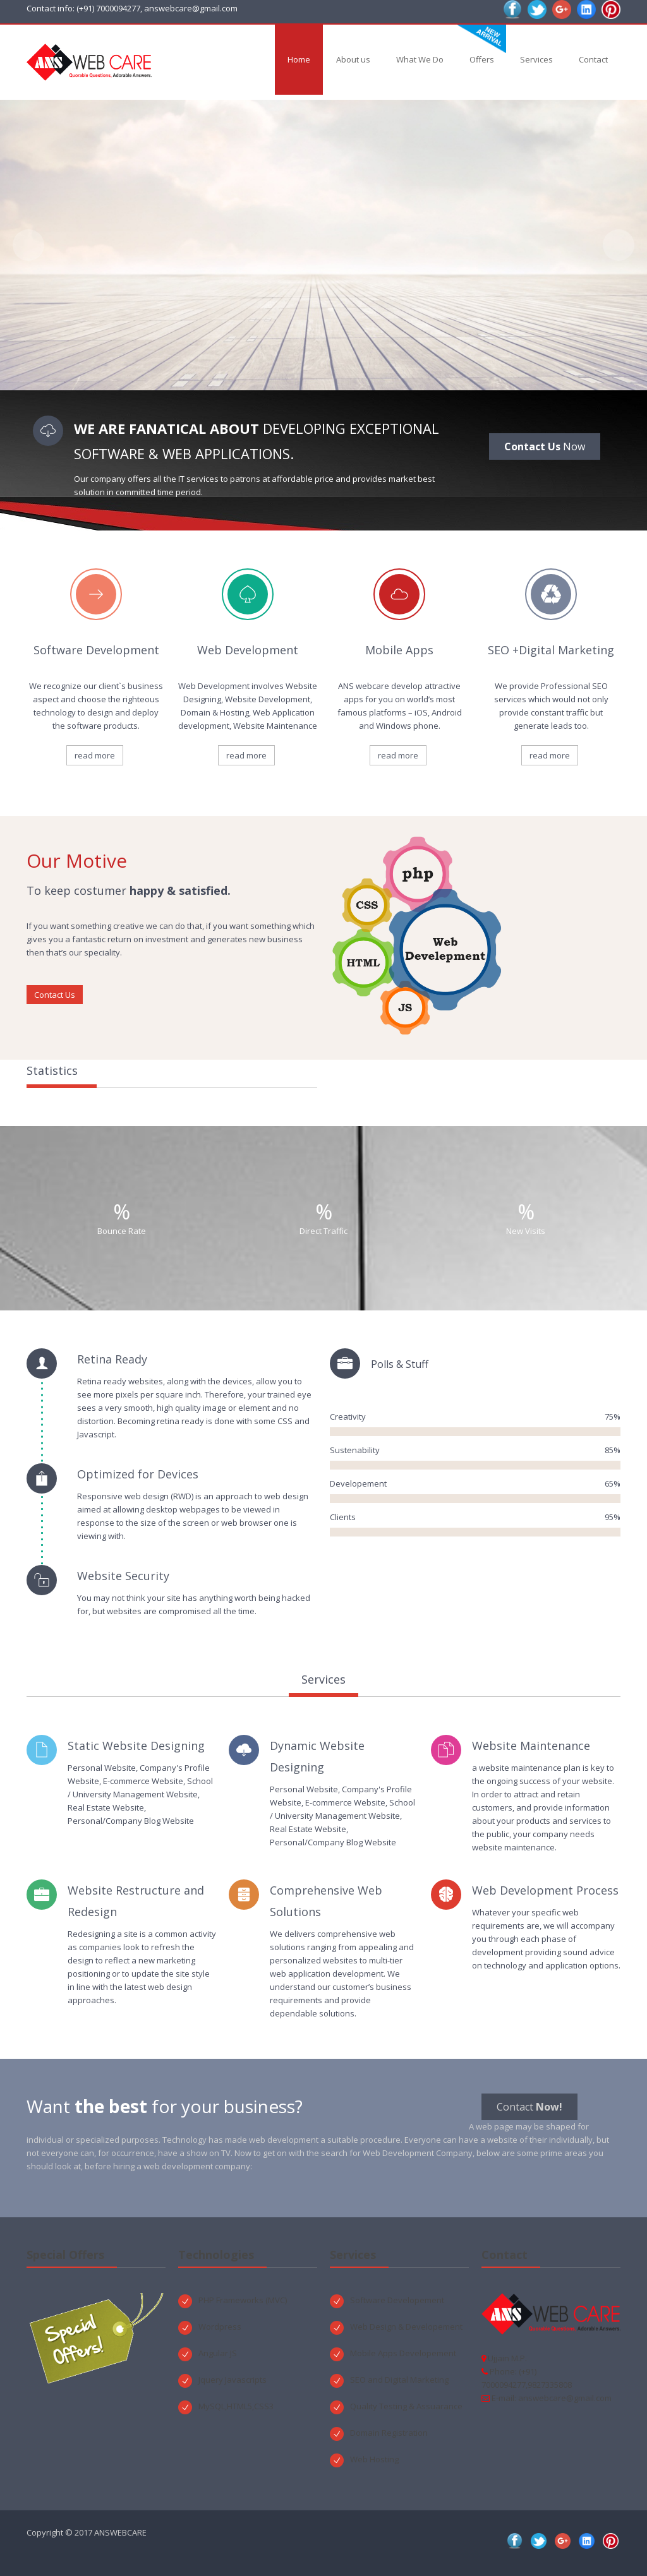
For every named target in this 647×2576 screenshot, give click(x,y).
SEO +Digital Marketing (551, 649)
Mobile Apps (399, 649)
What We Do (420, 59)
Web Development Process (545, 1890)
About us (353, 59)
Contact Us (54, 994)
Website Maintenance (531, 1745)
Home (298, 59)
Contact (593, 59)
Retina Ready (112, 1359)
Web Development (247, 649)
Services (536, 59)
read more (95, 755)
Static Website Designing (136, 1745)
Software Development (96, 649)
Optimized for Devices (137, 1474)
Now (544, 446)
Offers (481, 59)
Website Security (123, 1575)
